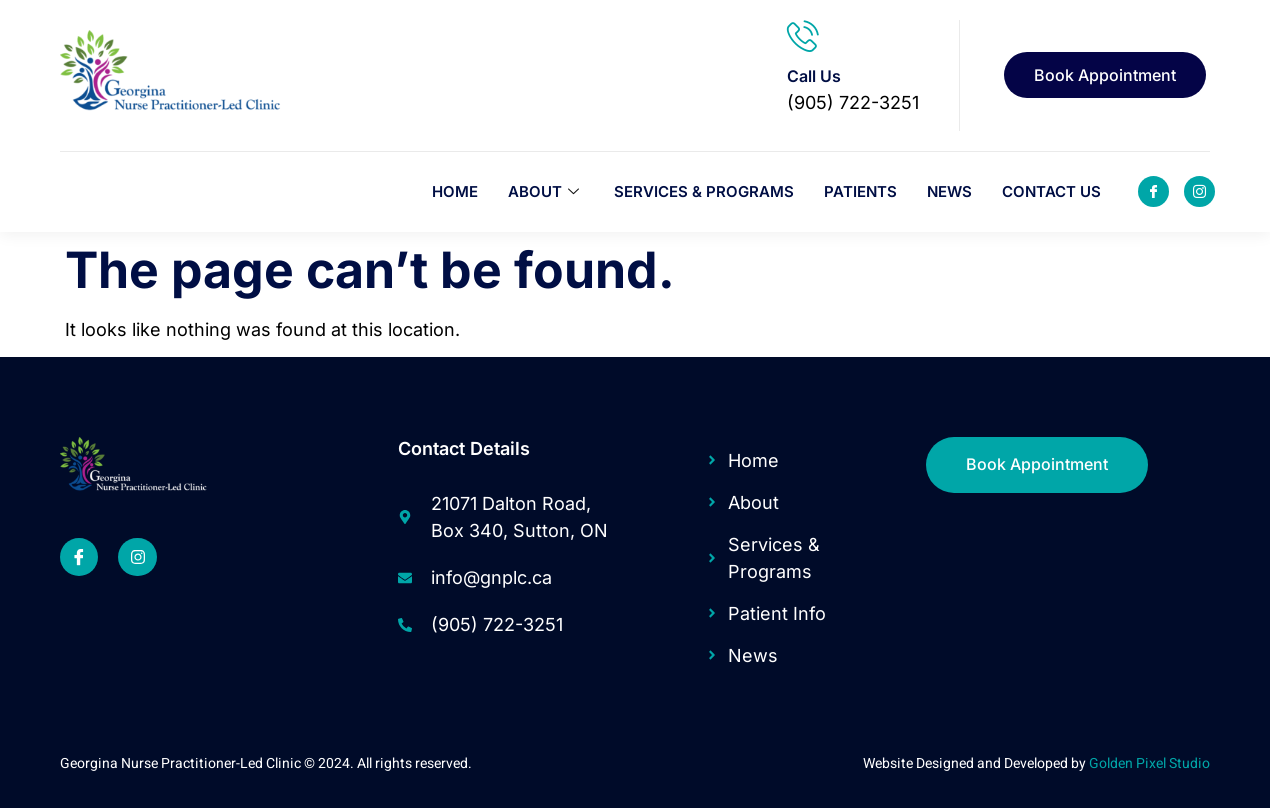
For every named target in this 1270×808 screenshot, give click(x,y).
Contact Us (1051, 191)
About (546, 191)
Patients (860, 191)
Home (455, 191)
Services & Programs (704, 191)
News (949, 191)
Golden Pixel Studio (1149, 763)
